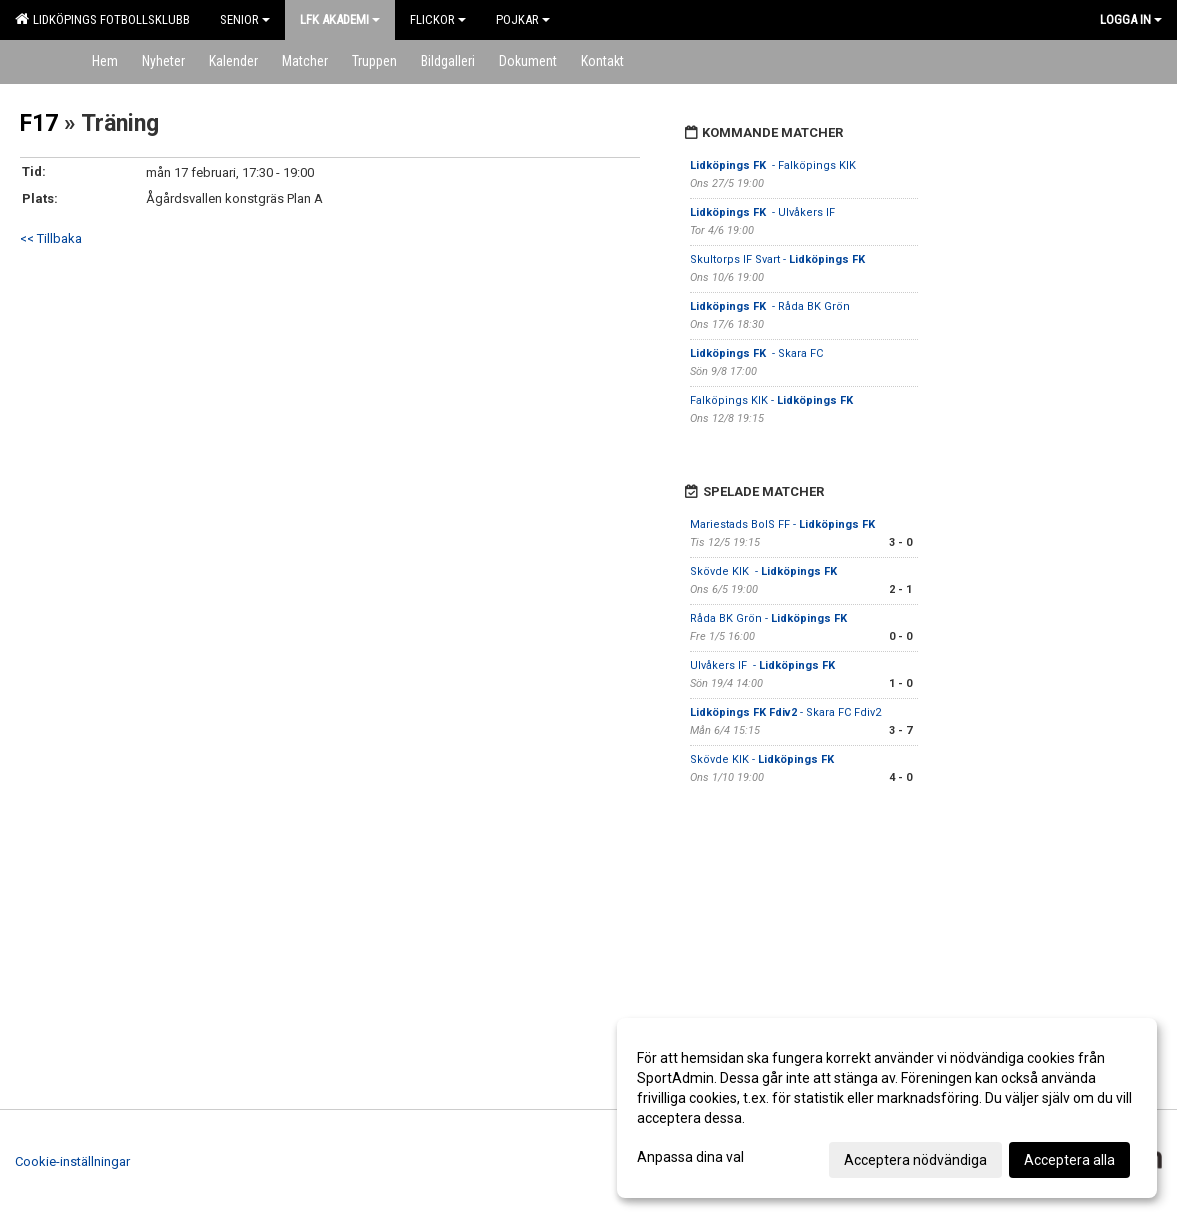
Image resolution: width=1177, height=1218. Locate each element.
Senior (245, 19)
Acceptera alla (1069, 1160)
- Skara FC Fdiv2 (785, 712)
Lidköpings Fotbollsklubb (102, 19)
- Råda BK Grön (770, 306)
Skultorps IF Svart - (779, 259)
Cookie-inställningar (72, 1161)
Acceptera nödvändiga (915, 1160)
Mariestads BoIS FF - (784, 524)
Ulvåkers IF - (764, 665)
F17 (39, 123)
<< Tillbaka (51, 238)
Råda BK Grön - (770, 618)
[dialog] (887, 1108)
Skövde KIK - (765, 571)
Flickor (438, 19)
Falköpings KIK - (773, 400)
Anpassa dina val (690, 1157)
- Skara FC (756, 353)
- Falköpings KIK (773, 165)
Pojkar (523, 19)
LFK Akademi (340, 19)
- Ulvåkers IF (764, 212)
